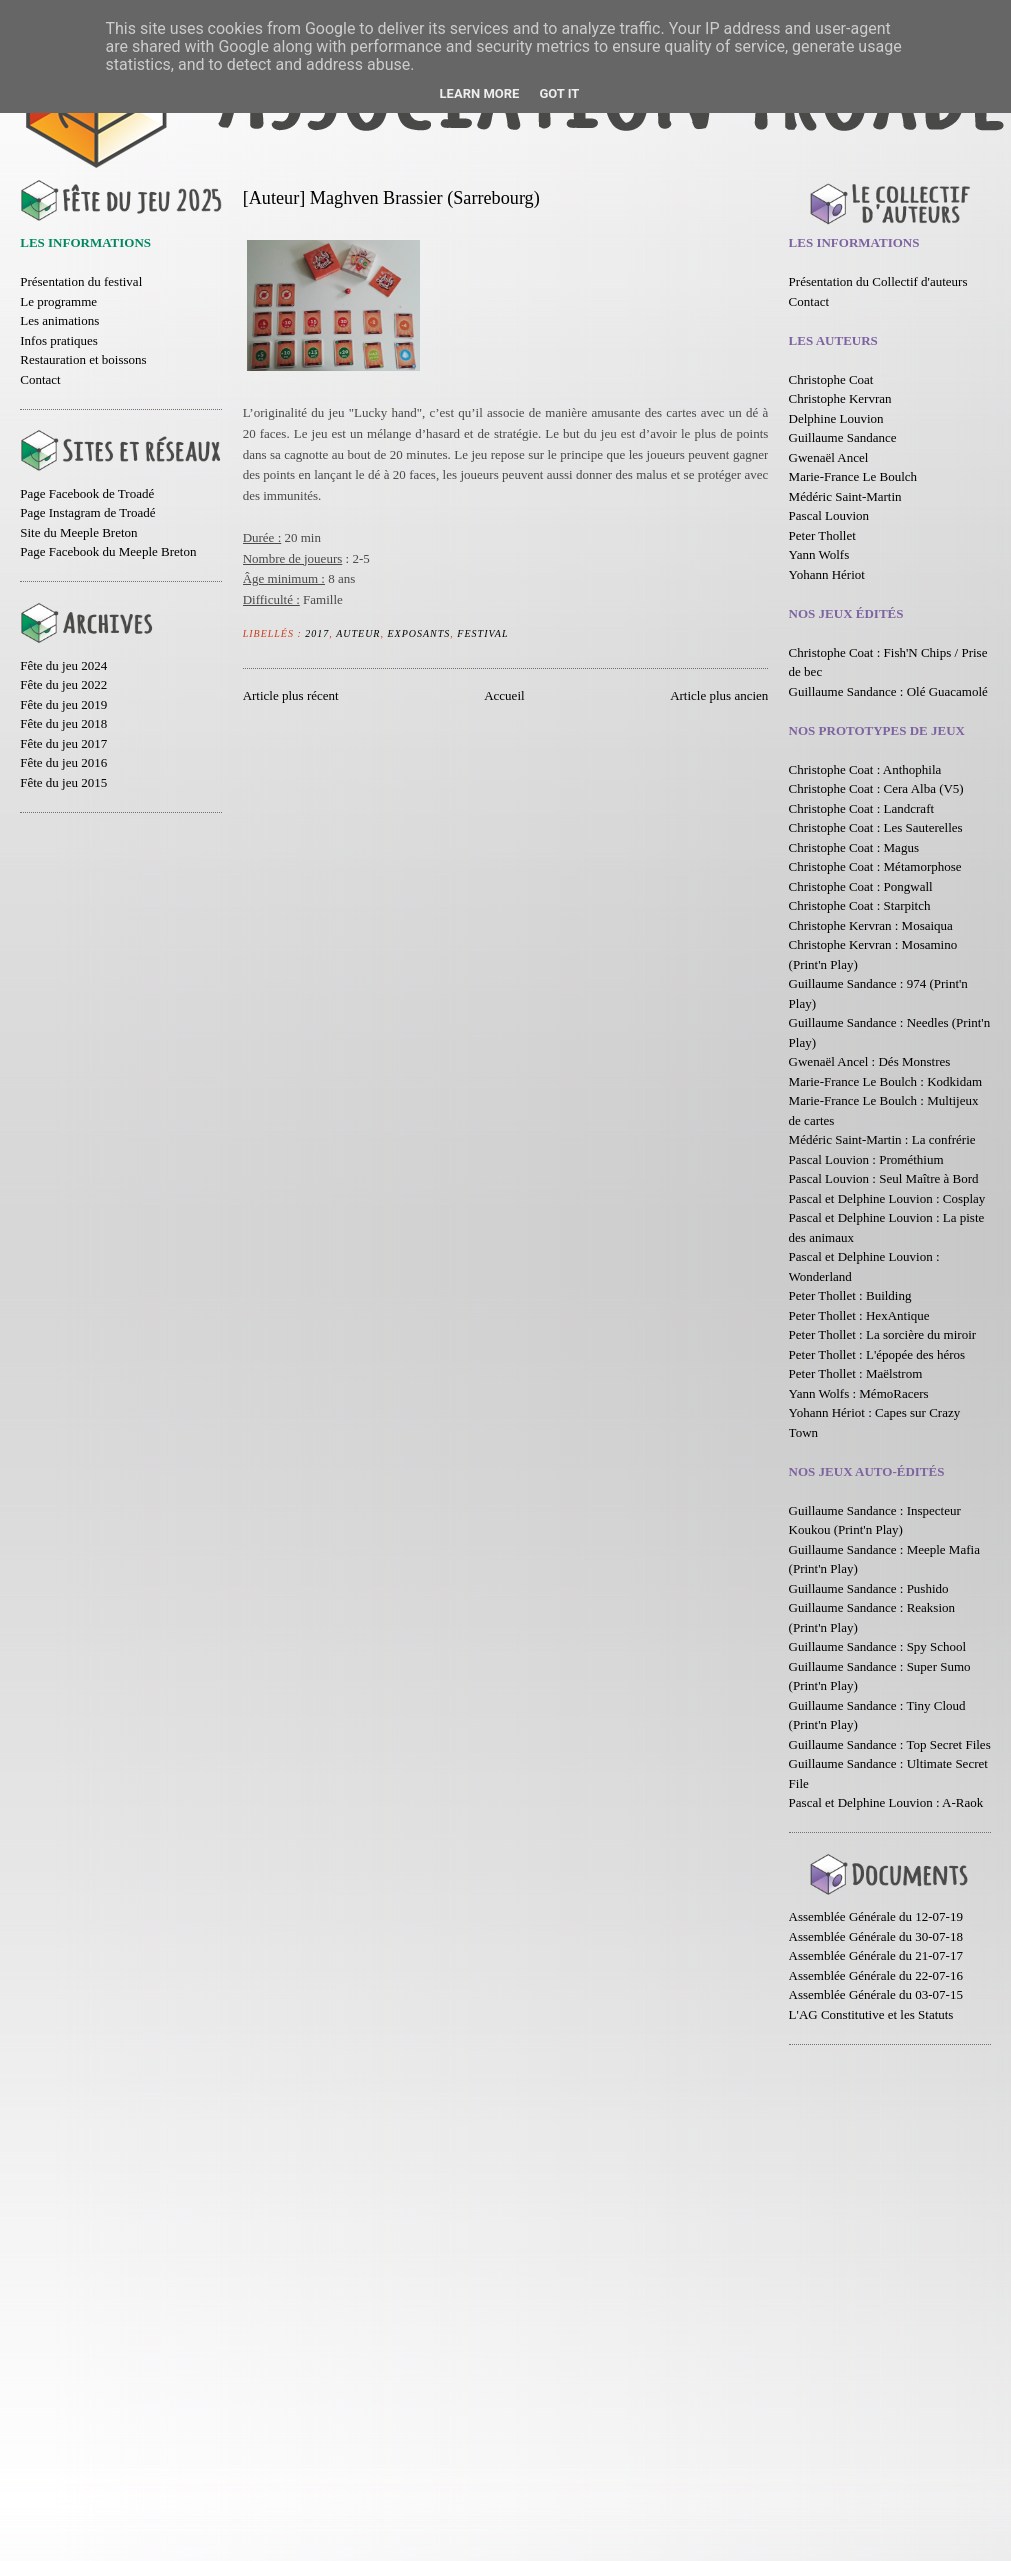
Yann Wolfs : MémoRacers (859, 1393)
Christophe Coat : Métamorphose (875, 866)
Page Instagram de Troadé (87, 512)
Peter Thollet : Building (850, 1295)
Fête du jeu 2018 (63, 723)
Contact (40, 379)
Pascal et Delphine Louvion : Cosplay (887, 1198)
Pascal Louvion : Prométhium (866, 1159)
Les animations (59, 320)
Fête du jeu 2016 (63, 762)
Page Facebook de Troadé (87, 493)
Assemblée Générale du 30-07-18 (876, 1936)
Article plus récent (291, 695)
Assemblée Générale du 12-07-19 (876, 1916)
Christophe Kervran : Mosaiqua (871, 925)
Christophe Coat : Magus (854, 847)
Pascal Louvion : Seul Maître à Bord (884, 1178)
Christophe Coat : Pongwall (861, 886)
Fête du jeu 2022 (63, 684)
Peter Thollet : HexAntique (859, 1315)
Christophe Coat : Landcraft (862, 808)
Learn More (480, 93)
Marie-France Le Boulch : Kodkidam (886, 1081)
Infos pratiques (59, 340)
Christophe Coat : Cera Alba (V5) (876, 788)
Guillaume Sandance (843, 437)
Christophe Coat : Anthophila (865, 769)
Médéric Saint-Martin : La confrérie (882, 1139)
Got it (559, 93)
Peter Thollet (822, 535)
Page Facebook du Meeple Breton (108, 551)
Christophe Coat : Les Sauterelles (876, 827)
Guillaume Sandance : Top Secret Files (890, 1744)
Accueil (504, 695)
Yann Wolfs (819, 554)
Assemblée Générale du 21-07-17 (876, 1955)
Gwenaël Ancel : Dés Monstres (870, 1061)
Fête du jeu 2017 (63, 743)
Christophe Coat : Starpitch (860, 905)
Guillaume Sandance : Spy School (878, 1646)
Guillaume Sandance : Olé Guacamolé (888, 691)
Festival (482, 633)
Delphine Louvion (836, 418)
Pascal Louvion (829, 515)
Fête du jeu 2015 (63, 782)
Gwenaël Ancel (829, 457)
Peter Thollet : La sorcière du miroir (882, 1334)
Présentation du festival (81, 281)
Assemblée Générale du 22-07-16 (876, 1975)
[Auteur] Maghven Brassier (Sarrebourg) (391, 198)
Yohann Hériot (827, 574)
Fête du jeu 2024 (63, 665)
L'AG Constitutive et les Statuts (871, 2014)
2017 (317, 633)
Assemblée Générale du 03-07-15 (876, 1994)
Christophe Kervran (840, 398)
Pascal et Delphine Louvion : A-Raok (886, 1802)
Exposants (418, 633)
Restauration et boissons (83, 359)
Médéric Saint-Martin (845, 496)
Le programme (58, 301)
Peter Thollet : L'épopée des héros (877, 1354)
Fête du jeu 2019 (63, 704)
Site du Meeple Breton (78, 532)
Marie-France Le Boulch (853, 476)
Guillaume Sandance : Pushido (869, 1588)
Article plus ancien (719, 695)
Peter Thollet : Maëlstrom (856, 1373)
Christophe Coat (831, 379)
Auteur (358, 633)
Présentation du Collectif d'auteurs (878, 281)
